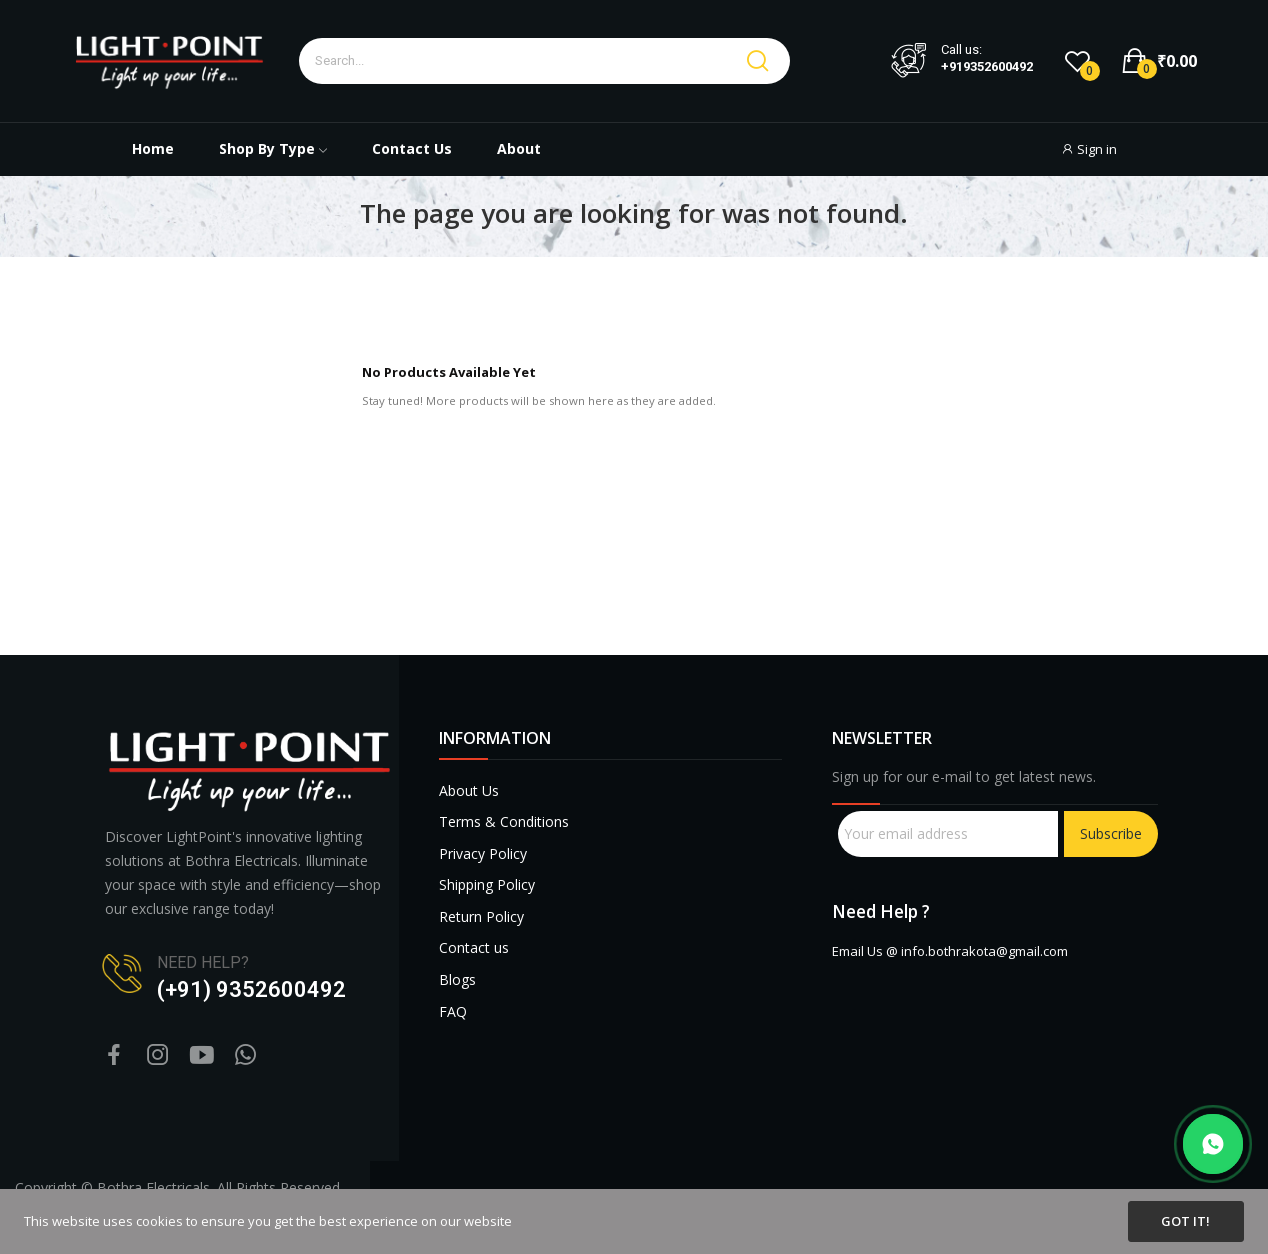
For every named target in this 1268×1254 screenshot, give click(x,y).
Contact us (474, 947)
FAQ (453, 1011)
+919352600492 (987, 67)
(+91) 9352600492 (251, 989)
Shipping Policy (487, 884)
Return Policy (481, 916)
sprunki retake (839, 1135)
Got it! (1185, 1221)
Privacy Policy (483, 853)
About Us (469, 790)
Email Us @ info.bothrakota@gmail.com (950, 951)
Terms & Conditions (504, 821)
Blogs (457, 979)
